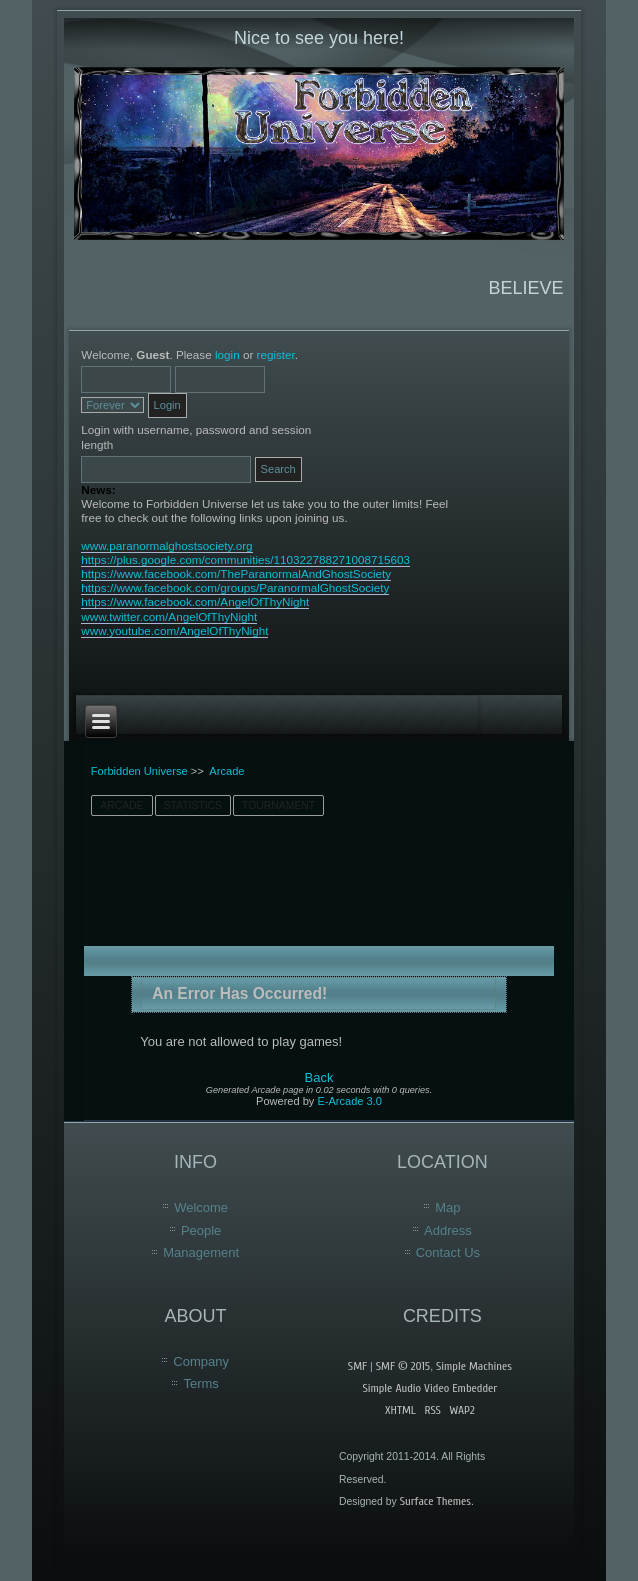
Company (201, 1361)
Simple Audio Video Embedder (429, 1388)
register (276, 354)
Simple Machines (474, 1366)
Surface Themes (435, 1501)
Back (319, 1077)
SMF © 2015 (403, 1366)
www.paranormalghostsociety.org (166, 545)
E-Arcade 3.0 (349, 1101)
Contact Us (448, 1252)
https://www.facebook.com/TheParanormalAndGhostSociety (236, 573)
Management (201, 1252)
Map (447, 1207)
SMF (357, 1366)
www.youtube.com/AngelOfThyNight (174, 630)
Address (448, 1230)
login (227, 354)
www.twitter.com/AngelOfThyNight (169, 616)
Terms (200, 1383)
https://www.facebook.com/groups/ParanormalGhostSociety (235, 587)
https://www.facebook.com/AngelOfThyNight (195, 601)
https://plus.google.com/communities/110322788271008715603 (245, 559)
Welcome (201, 1207)
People (201, 1230)
